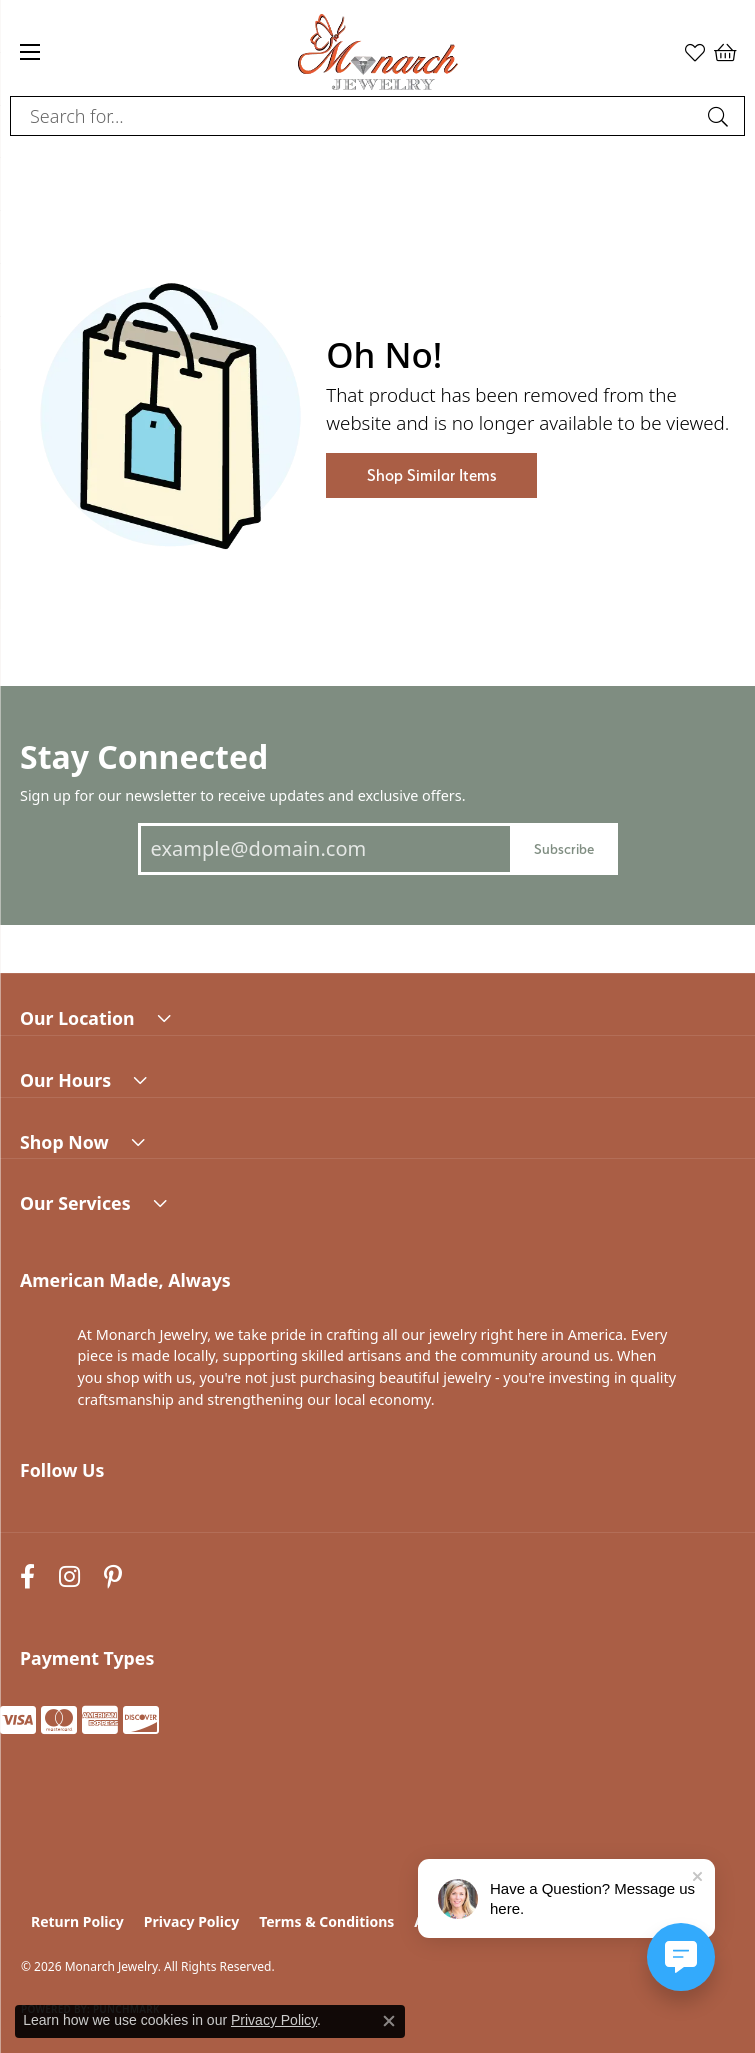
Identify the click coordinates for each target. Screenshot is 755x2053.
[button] (695, 52)
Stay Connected (144, 756)
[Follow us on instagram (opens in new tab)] (69, 1577)
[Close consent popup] (389, 2021)
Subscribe (564, 848)
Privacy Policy (191, 1921)
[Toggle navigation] (30, 52)
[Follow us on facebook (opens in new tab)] (27, 1577)
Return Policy (77, 1921)
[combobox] (354, 116)
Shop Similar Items (431, 475)
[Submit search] (721, 116)
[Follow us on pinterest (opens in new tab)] (113, 1577)
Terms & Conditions (326, 1921)
